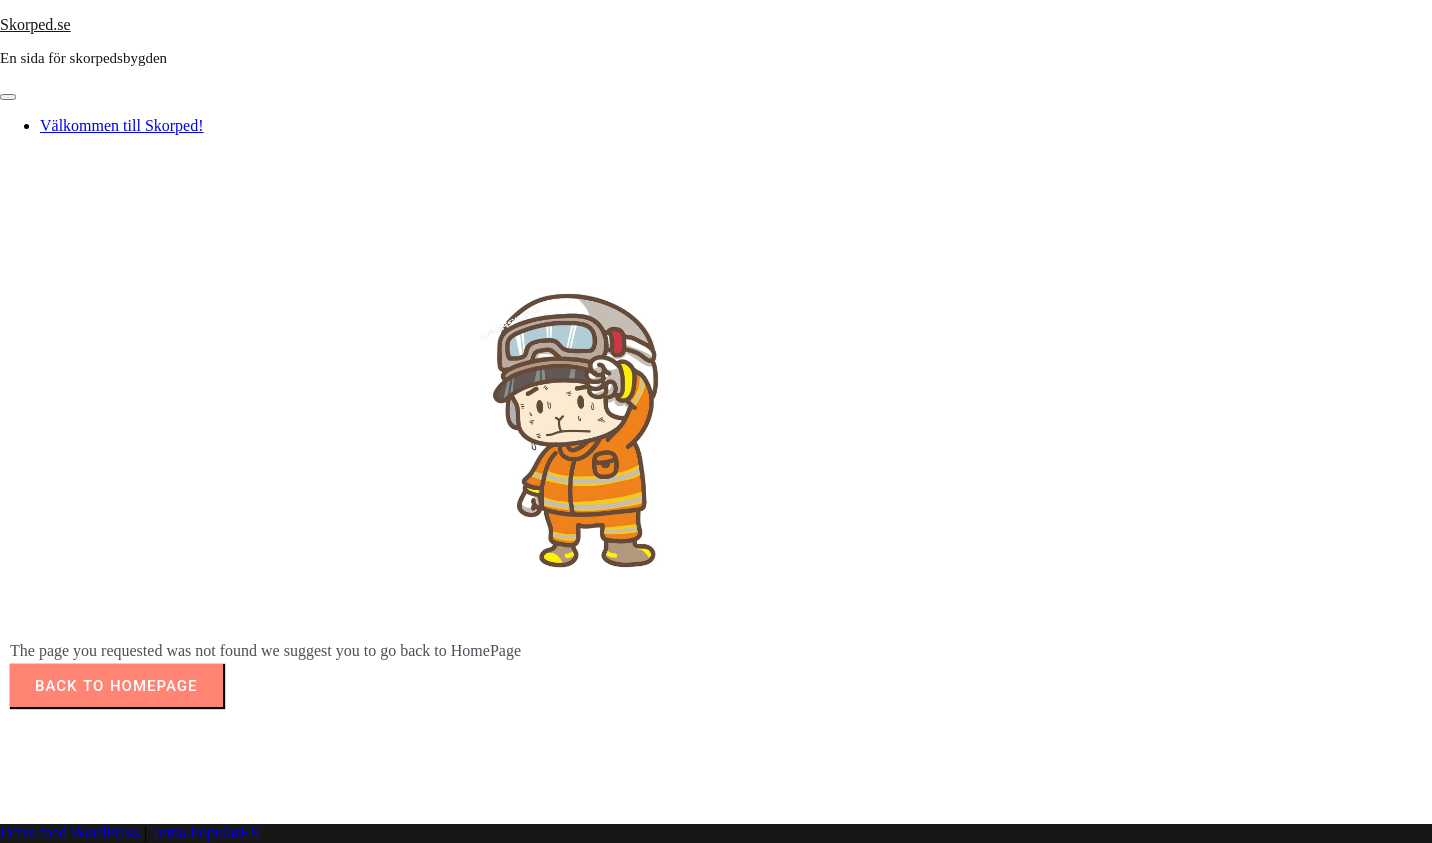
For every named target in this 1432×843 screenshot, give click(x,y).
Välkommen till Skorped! (122, 125)
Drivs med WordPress (72, 832)
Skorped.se (35, 24)
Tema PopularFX (206, 832)
